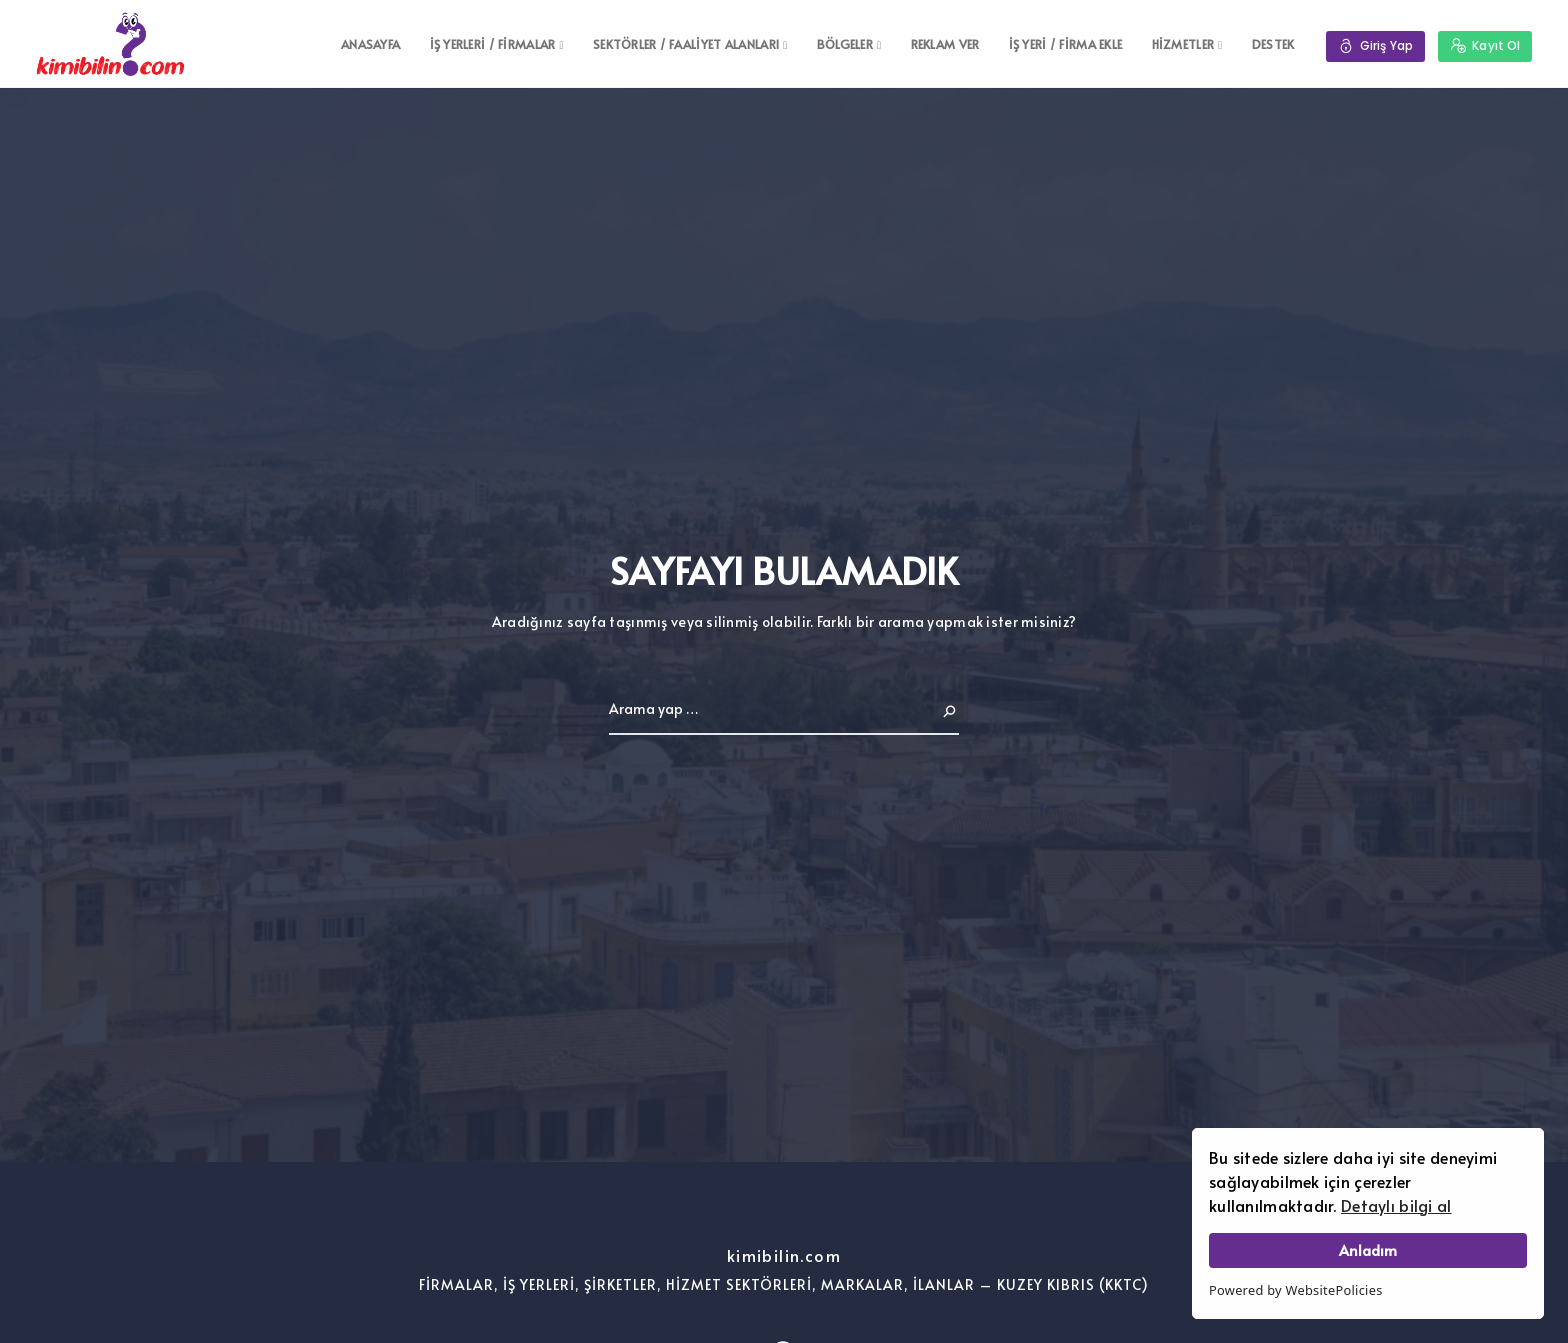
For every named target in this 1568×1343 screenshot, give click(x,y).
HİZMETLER (1182, 44)
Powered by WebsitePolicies (1296, 1290)
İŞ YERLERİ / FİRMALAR (492, 44)
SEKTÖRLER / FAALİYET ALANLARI (686, 44)
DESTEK (1272, 44)
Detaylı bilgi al (1396, 1205)
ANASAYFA (370, 44)
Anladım (1368, 1250)
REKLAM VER (944, 44)
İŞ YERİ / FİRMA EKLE (1065, 44)
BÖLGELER (845, 44)
